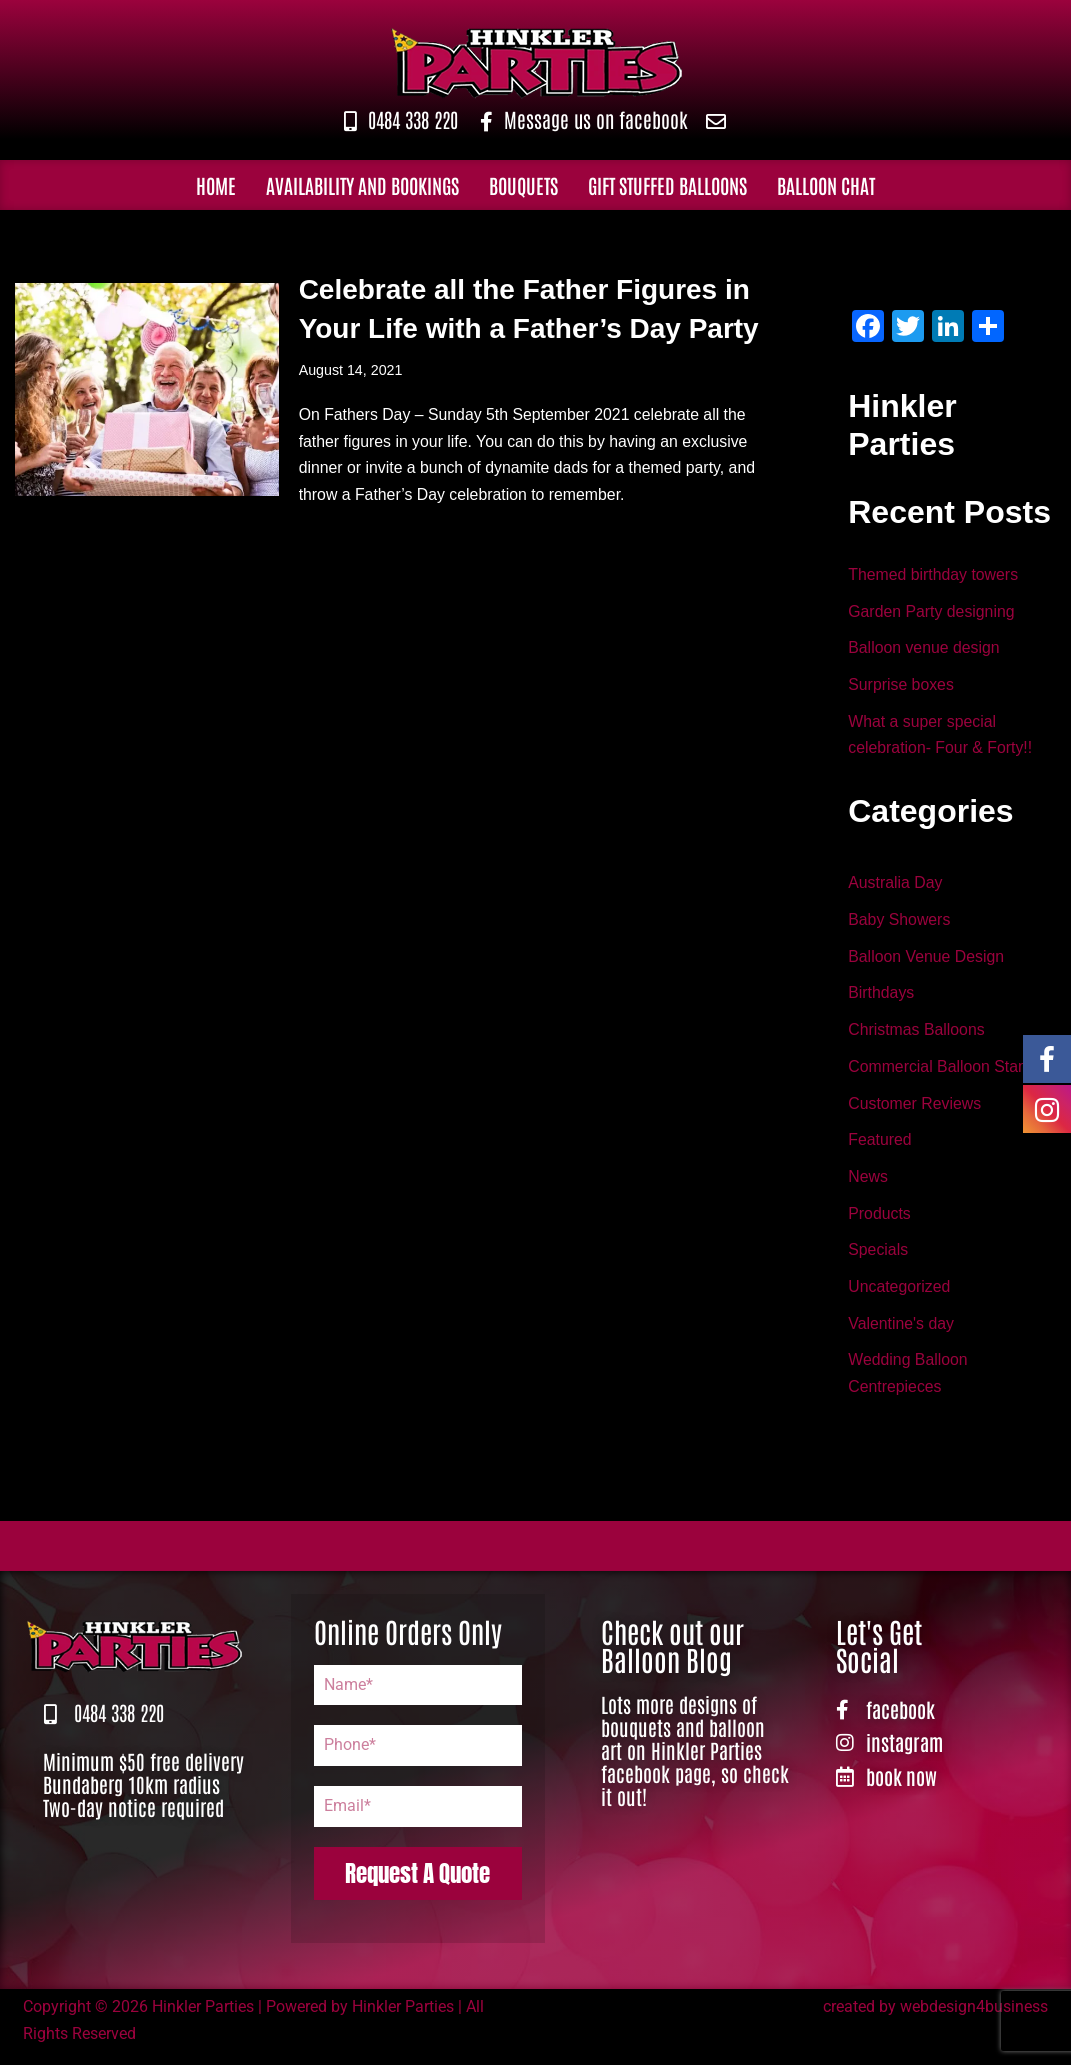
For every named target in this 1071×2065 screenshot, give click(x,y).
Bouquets (523, 185)
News (868, 1184)
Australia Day (895, 887)
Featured (880, 1147)
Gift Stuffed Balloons (667, 185)
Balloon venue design (924, 650)
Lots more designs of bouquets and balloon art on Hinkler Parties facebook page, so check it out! (695, 1761)
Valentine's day (901, 1333)
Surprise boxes (901, 687)
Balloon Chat (826, 185)
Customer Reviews (915, 1110)
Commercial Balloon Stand (942, 1073)
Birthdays (881, 998)
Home (216, 185)
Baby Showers (899, 924)
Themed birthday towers (934, 575)
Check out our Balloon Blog (672, 1656)
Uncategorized (899, 1296)
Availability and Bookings (362, 185)
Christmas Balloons (917, 1035)
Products (879, 1221)
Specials (878, 1259)
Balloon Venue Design (926, 961)
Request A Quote (417, 1884)
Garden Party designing (932, 612)
